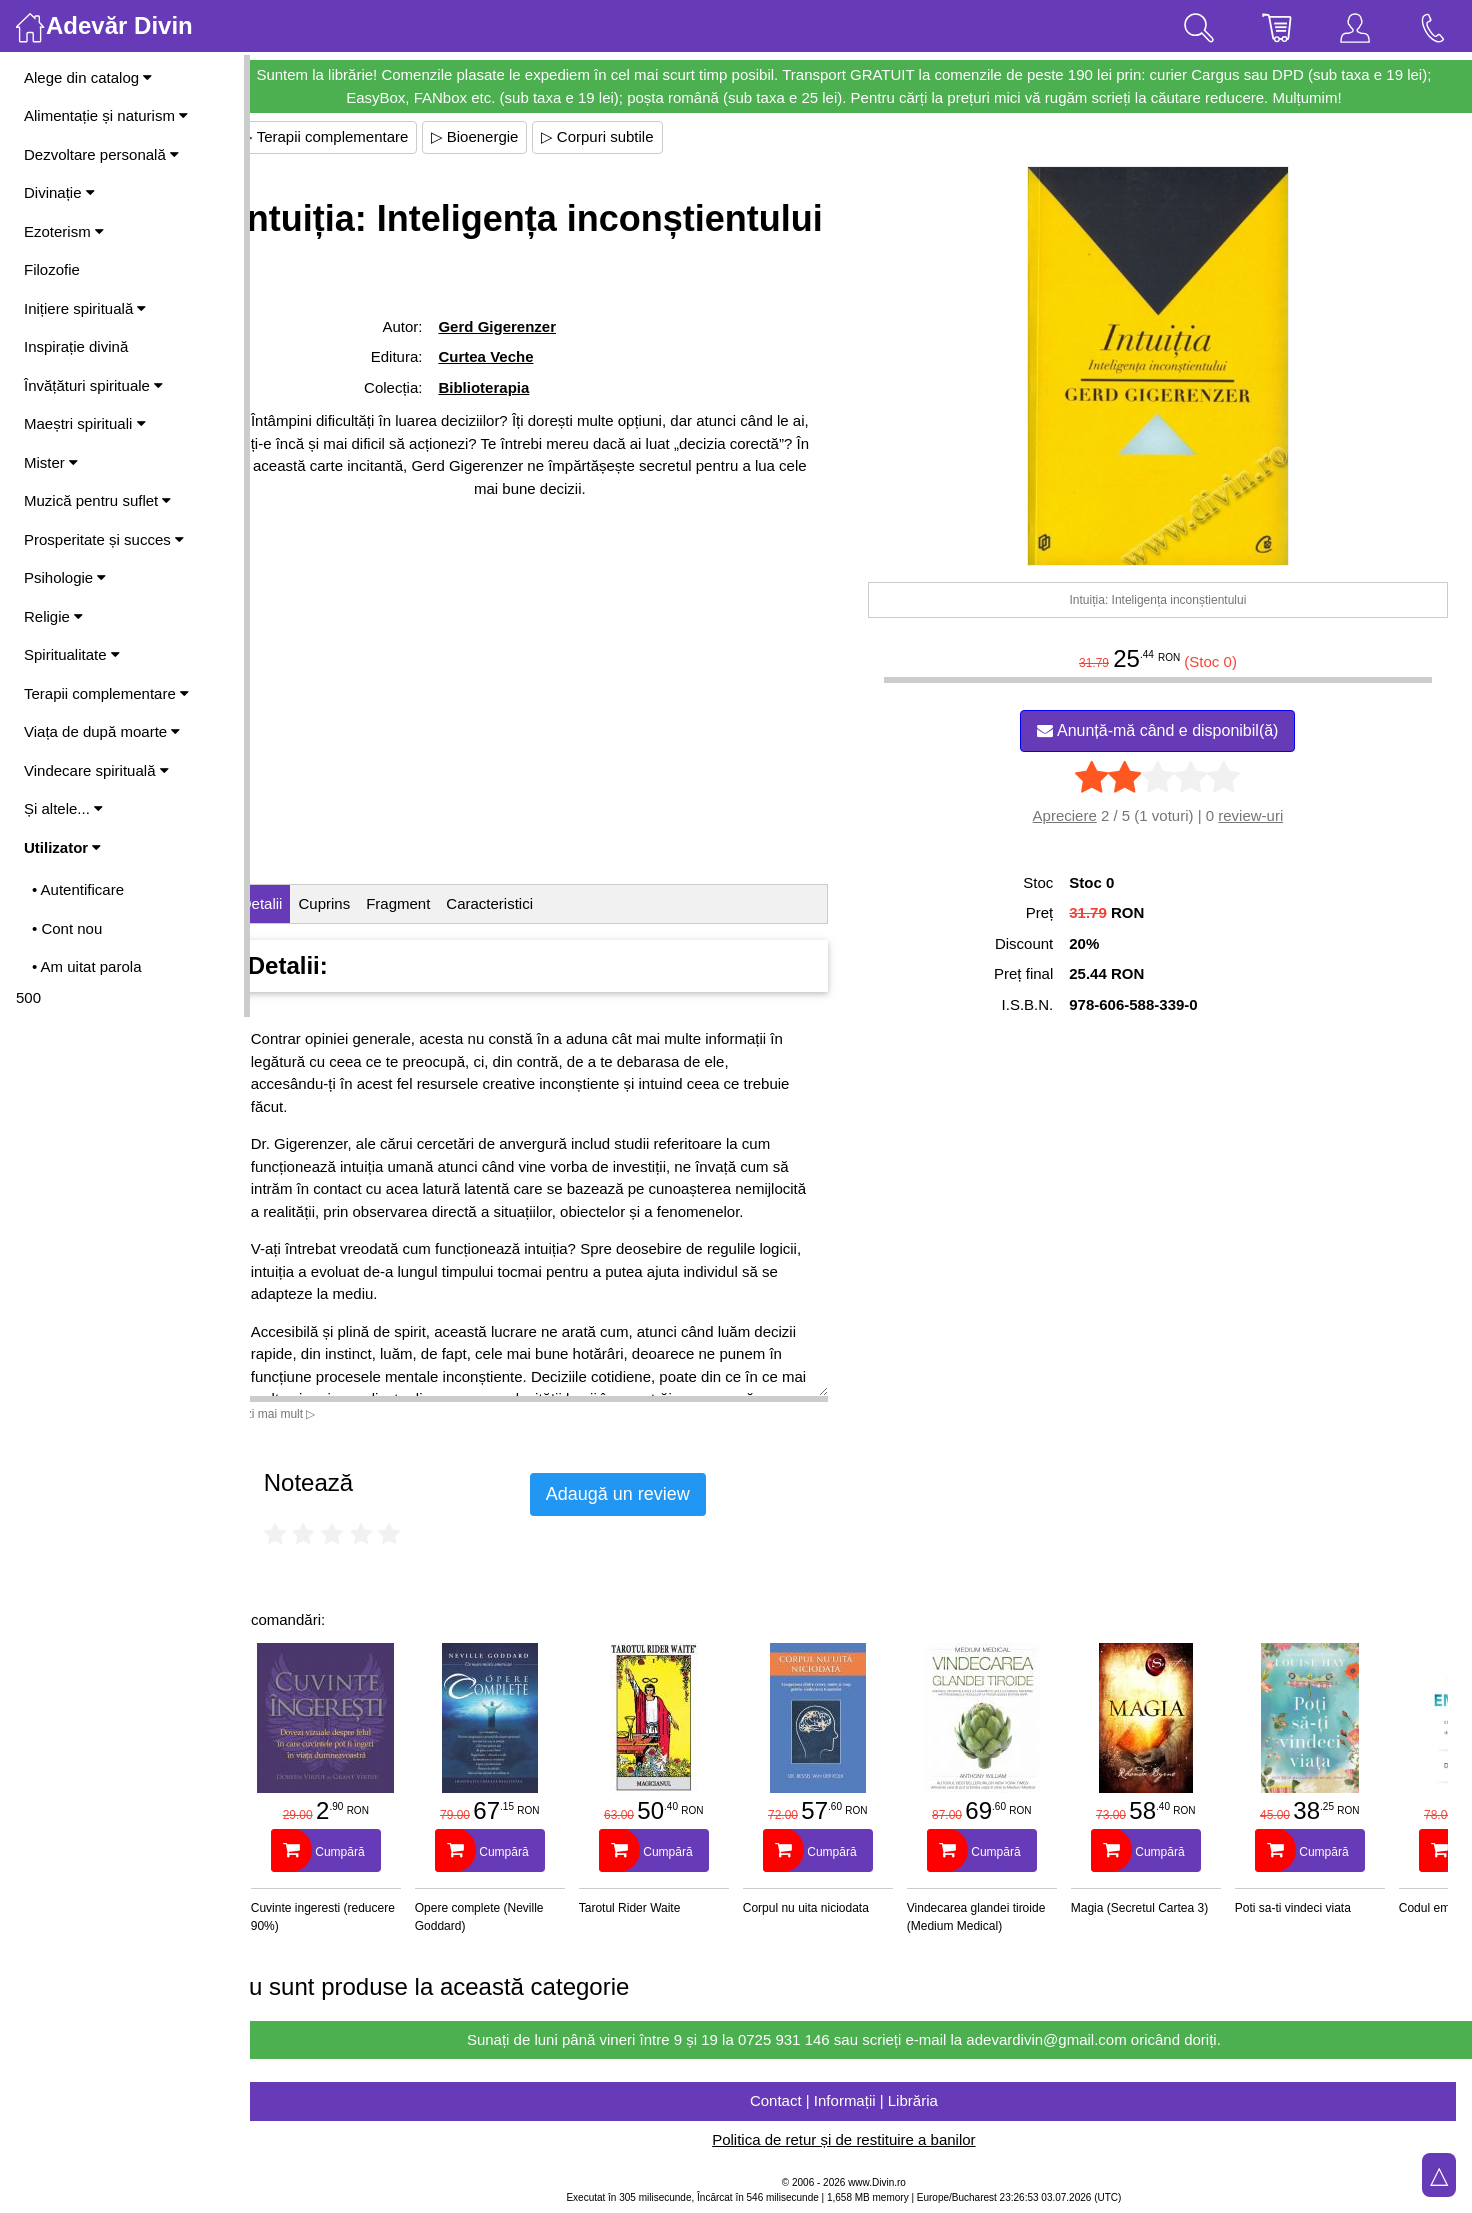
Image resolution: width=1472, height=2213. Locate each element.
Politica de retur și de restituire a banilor (860, 2139)
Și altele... (63, 808)
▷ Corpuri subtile (631, 136)
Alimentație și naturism (106, 115)
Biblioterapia (512, 441)
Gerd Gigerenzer (526, 380)
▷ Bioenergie (509, 136)
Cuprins (359, 903)
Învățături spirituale (93, 385)
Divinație (59, 192)
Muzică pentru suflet (97, 500)
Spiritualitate (72, 654)
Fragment (432, 903)
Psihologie (65, 577)
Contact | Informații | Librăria (861, 2100)
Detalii (296, 903)
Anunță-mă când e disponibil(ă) (1166, 730)
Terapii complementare (106, 693)
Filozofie (52, 269)
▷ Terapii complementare (359, 136)
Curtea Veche (514, 410)
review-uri (1259, 815)
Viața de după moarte (102, 731)
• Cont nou (67, 928)
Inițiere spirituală (85, 308)
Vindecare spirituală (96, 770)
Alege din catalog (88, 77)
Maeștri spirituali (85, 423)
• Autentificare (78, 889)
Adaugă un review (652, 1494)
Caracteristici (524, 903)
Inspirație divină (76, 346)
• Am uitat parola (86, 966)
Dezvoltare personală (101, 154)
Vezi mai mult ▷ (308, 1414)
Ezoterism (64, 231)
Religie (53, 616)
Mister (51, 462)
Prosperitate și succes (104, 539)
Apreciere (1073, 815)
